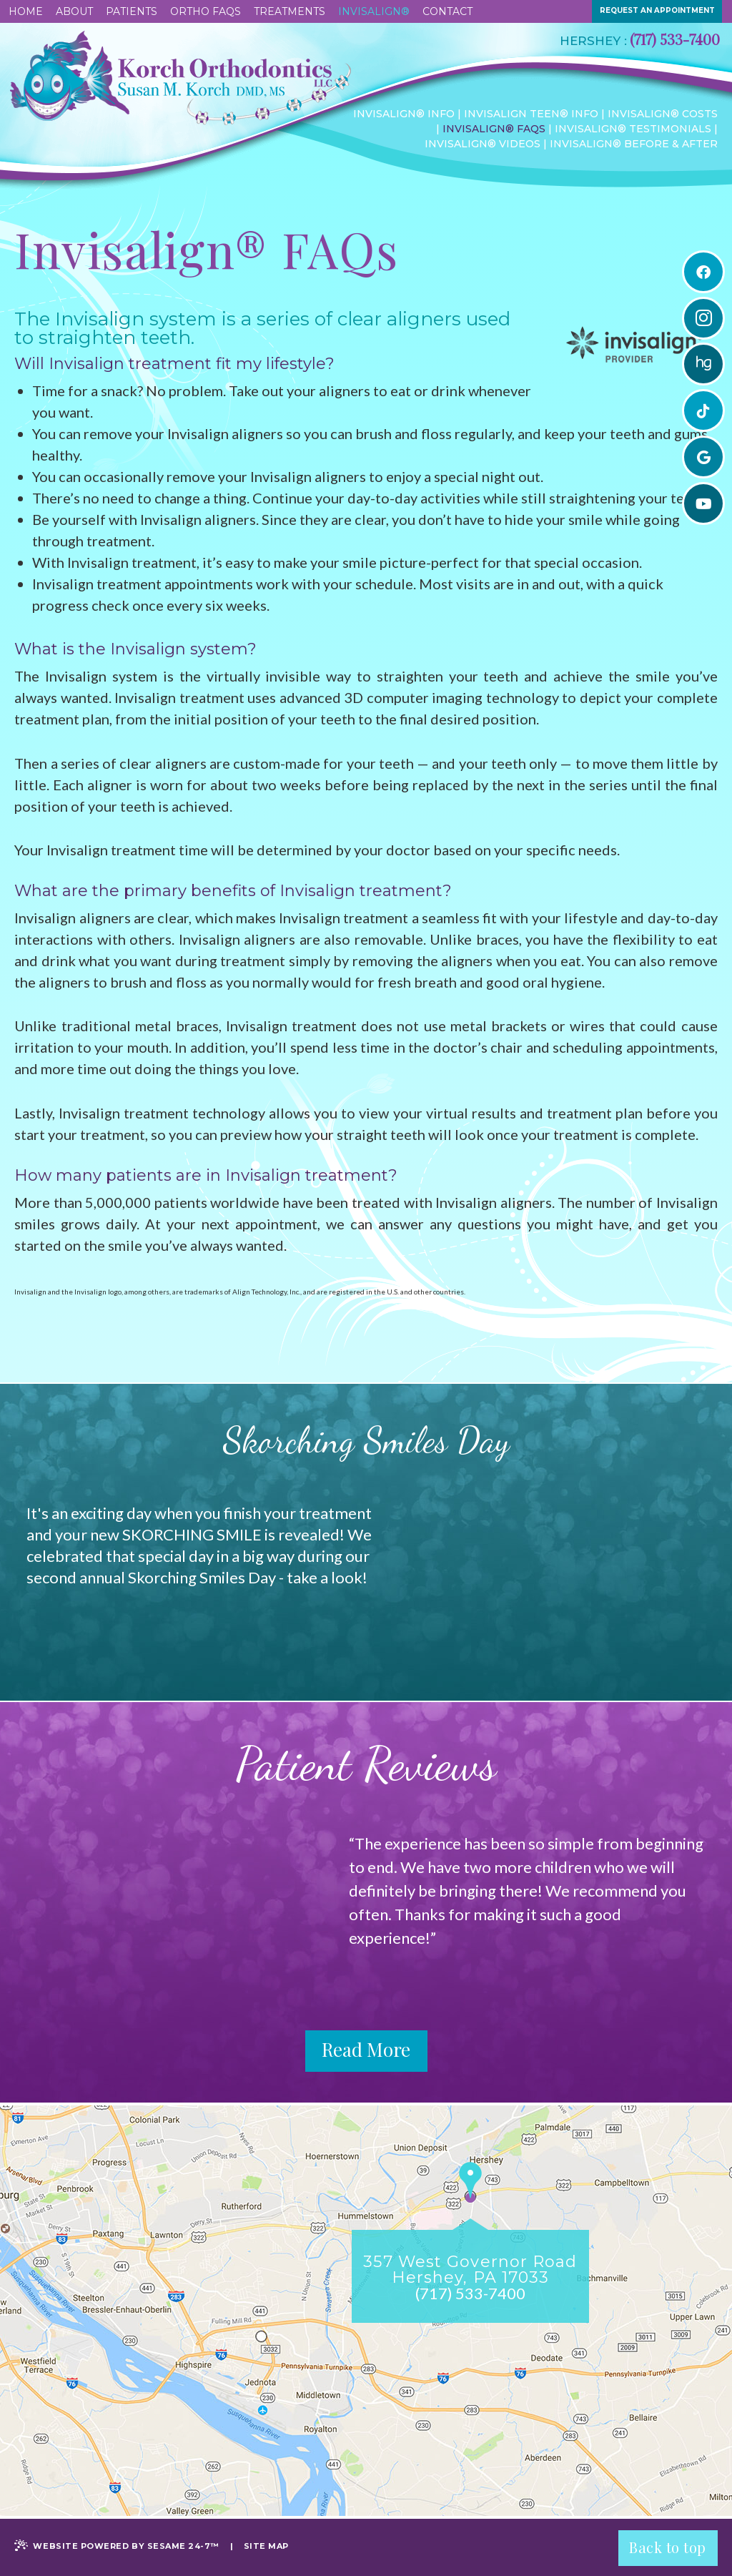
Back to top (667, 2546)
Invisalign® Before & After (634, 144)
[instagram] (703, 318)
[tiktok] (703, 411)
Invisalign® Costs (663, 114)
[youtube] (703, 504)
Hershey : (593, 41)
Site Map (266, 2546)
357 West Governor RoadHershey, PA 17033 (470, 2268)
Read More (366, 2052)
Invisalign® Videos (482, 144)
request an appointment (656, 10)
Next (687, 1902)
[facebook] (703, 271)
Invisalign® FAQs (493, 129)
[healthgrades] (703, 364)
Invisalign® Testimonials (633, 129)
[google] (703, 457)
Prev (367, 1902)
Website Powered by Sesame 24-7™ (116, 2545)
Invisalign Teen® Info (531, 114)
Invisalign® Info (404, 114)
